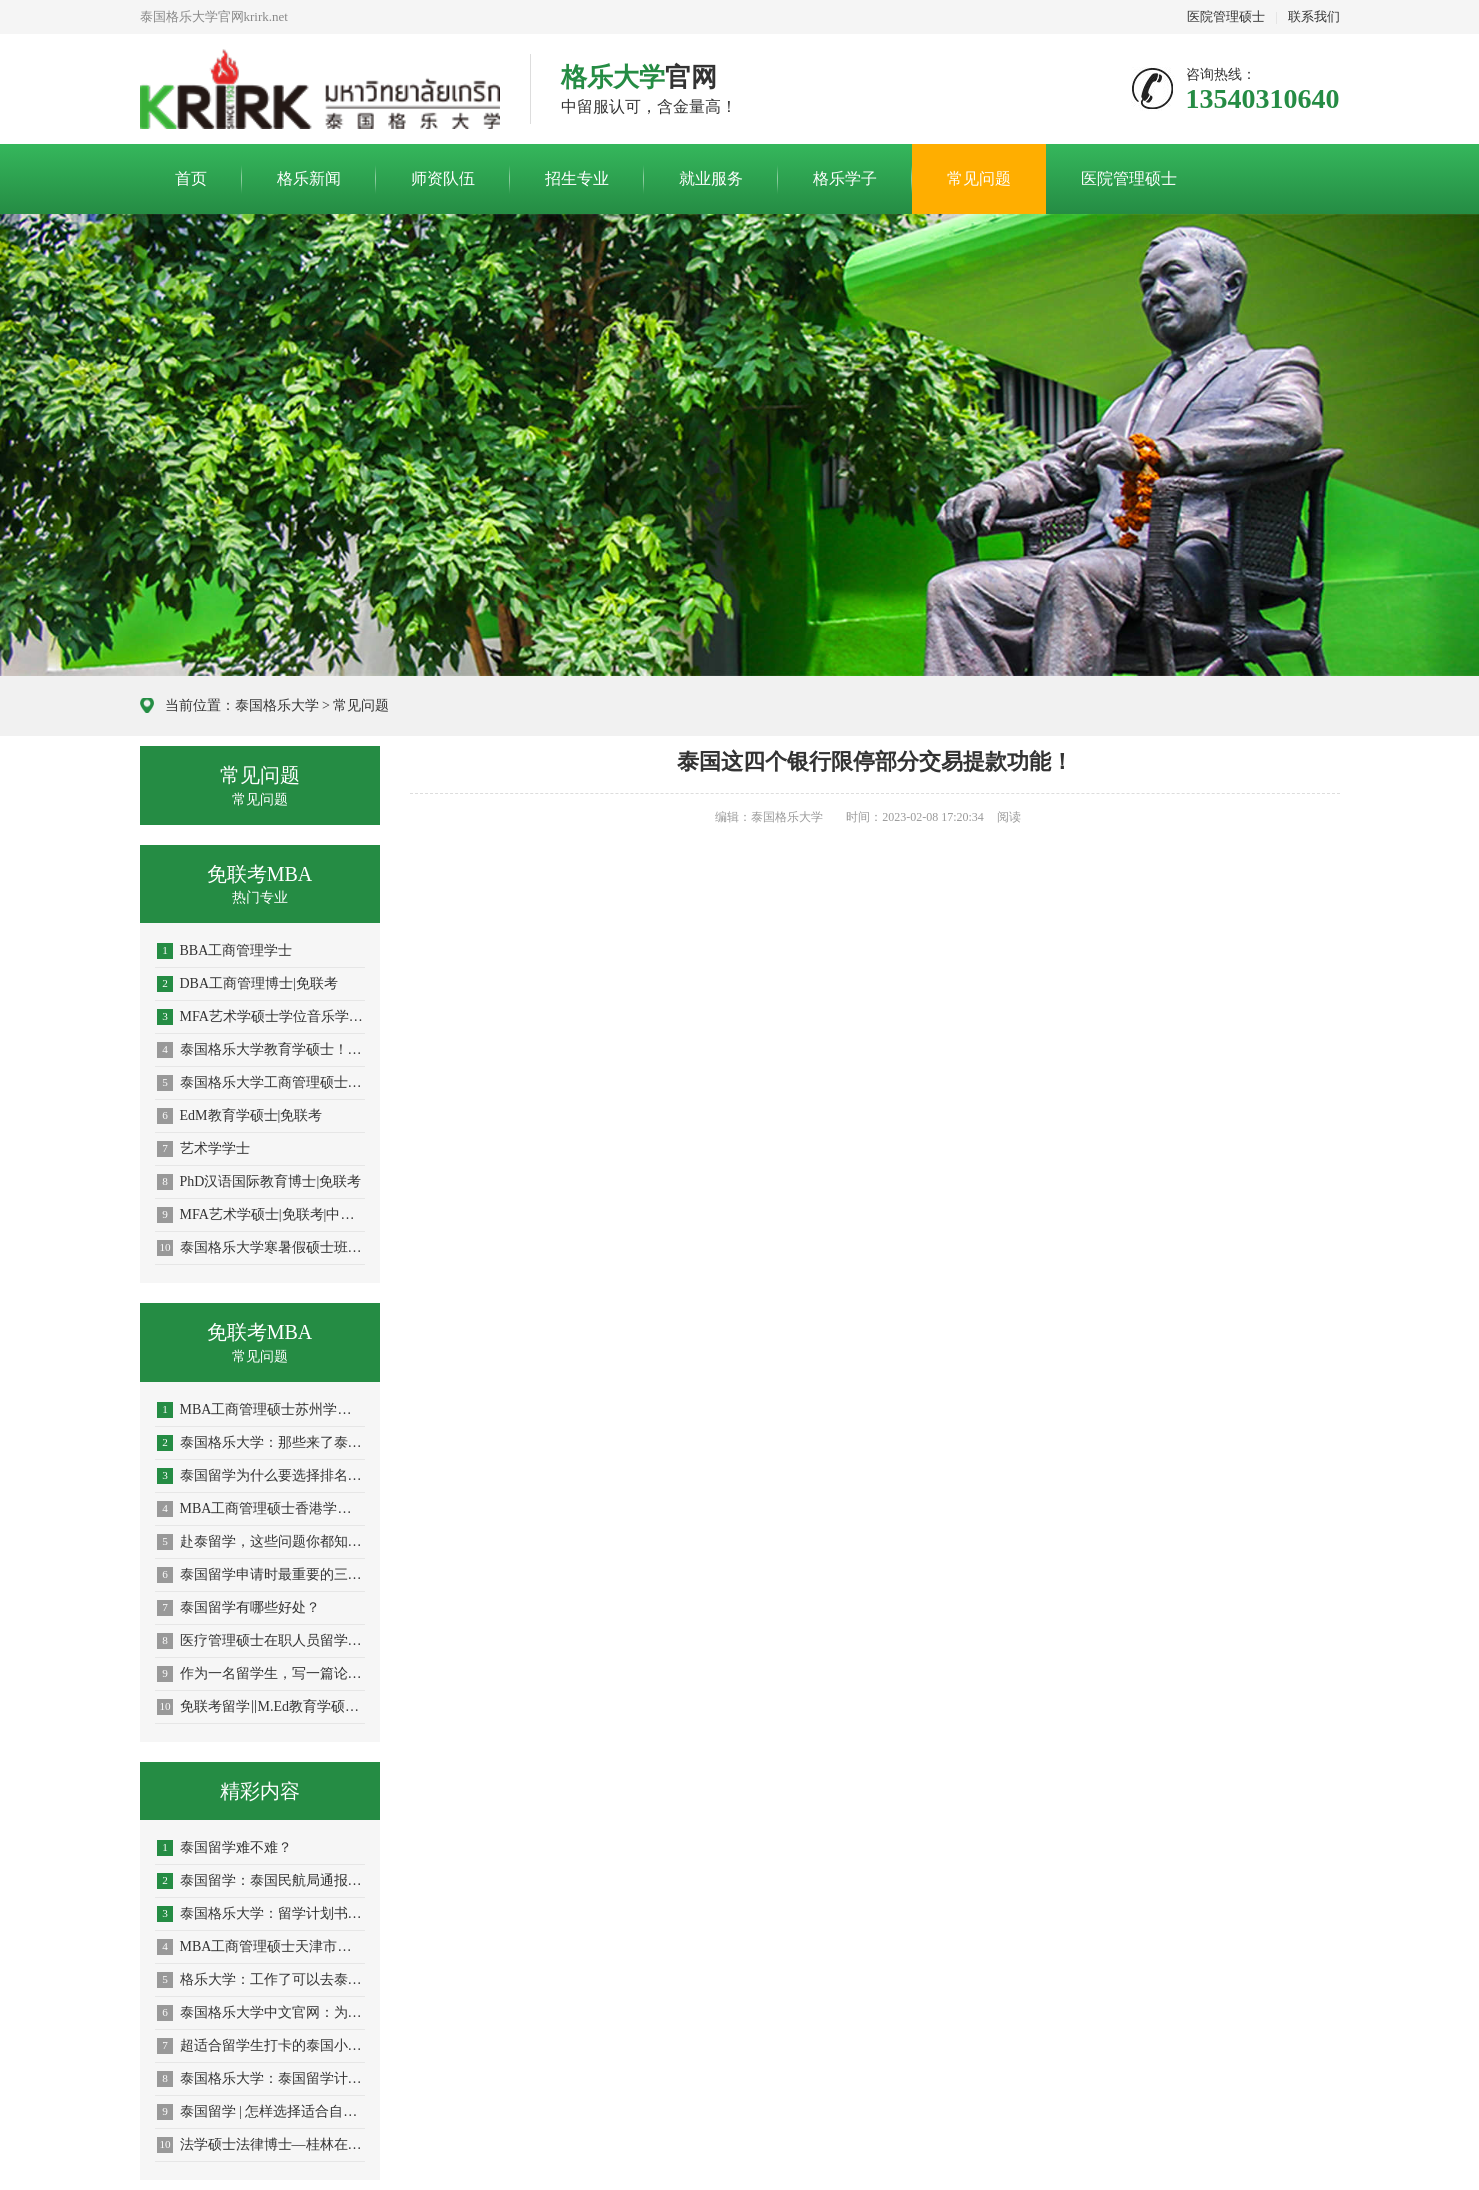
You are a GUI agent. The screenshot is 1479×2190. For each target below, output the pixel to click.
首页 (191, 178)
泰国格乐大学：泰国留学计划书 (261, 2079)
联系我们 (1314, 16)
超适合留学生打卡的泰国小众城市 (261, 2046)
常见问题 (979, 178)
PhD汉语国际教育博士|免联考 (259, 1182)
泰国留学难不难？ (224, 1848)
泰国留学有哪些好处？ (238, 1608)
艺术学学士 (203, 1149)
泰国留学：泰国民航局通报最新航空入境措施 (261, 1881)
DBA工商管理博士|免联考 (247, 984)
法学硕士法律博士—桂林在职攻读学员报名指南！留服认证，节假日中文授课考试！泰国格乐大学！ (261, 2145)
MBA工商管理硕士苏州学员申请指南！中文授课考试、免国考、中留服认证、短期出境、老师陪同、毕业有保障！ (261, 1410)
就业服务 (711, 178)
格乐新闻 (309, 178)
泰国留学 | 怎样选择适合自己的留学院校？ (261, 2112)
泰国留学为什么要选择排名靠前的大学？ (261, 1476)
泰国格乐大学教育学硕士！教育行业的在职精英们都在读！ (261, 1050)
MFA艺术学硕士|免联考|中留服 (261, 1215)
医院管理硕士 (1226, 16)
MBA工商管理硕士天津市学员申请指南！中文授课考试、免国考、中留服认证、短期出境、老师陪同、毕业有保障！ (261, 1947)
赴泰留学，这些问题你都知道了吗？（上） (261, 1542)
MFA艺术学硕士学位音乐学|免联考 (261, 1017)
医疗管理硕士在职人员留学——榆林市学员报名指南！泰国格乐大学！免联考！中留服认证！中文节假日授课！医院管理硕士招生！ (261, 1641)
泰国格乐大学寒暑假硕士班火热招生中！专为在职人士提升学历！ (261, 1248)
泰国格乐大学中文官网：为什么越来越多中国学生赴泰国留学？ (261, 2013)
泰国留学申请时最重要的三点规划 (261, 1575)
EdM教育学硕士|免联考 (240, 1116)
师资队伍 (443, 178)
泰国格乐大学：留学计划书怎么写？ (261, 1914)
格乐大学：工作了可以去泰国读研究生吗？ (261, 1980)
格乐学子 (845, 178)
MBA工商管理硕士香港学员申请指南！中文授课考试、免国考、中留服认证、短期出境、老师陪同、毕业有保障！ (261, 1509)
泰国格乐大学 (277, 705)
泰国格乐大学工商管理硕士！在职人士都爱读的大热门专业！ (261, 1083)
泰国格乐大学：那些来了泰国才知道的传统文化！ (261, 1443)
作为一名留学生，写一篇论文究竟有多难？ (261, 1674)
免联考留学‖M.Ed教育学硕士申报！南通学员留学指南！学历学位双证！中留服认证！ (261, 1707)
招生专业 (577, 178)
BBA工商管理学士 (225, 951)
